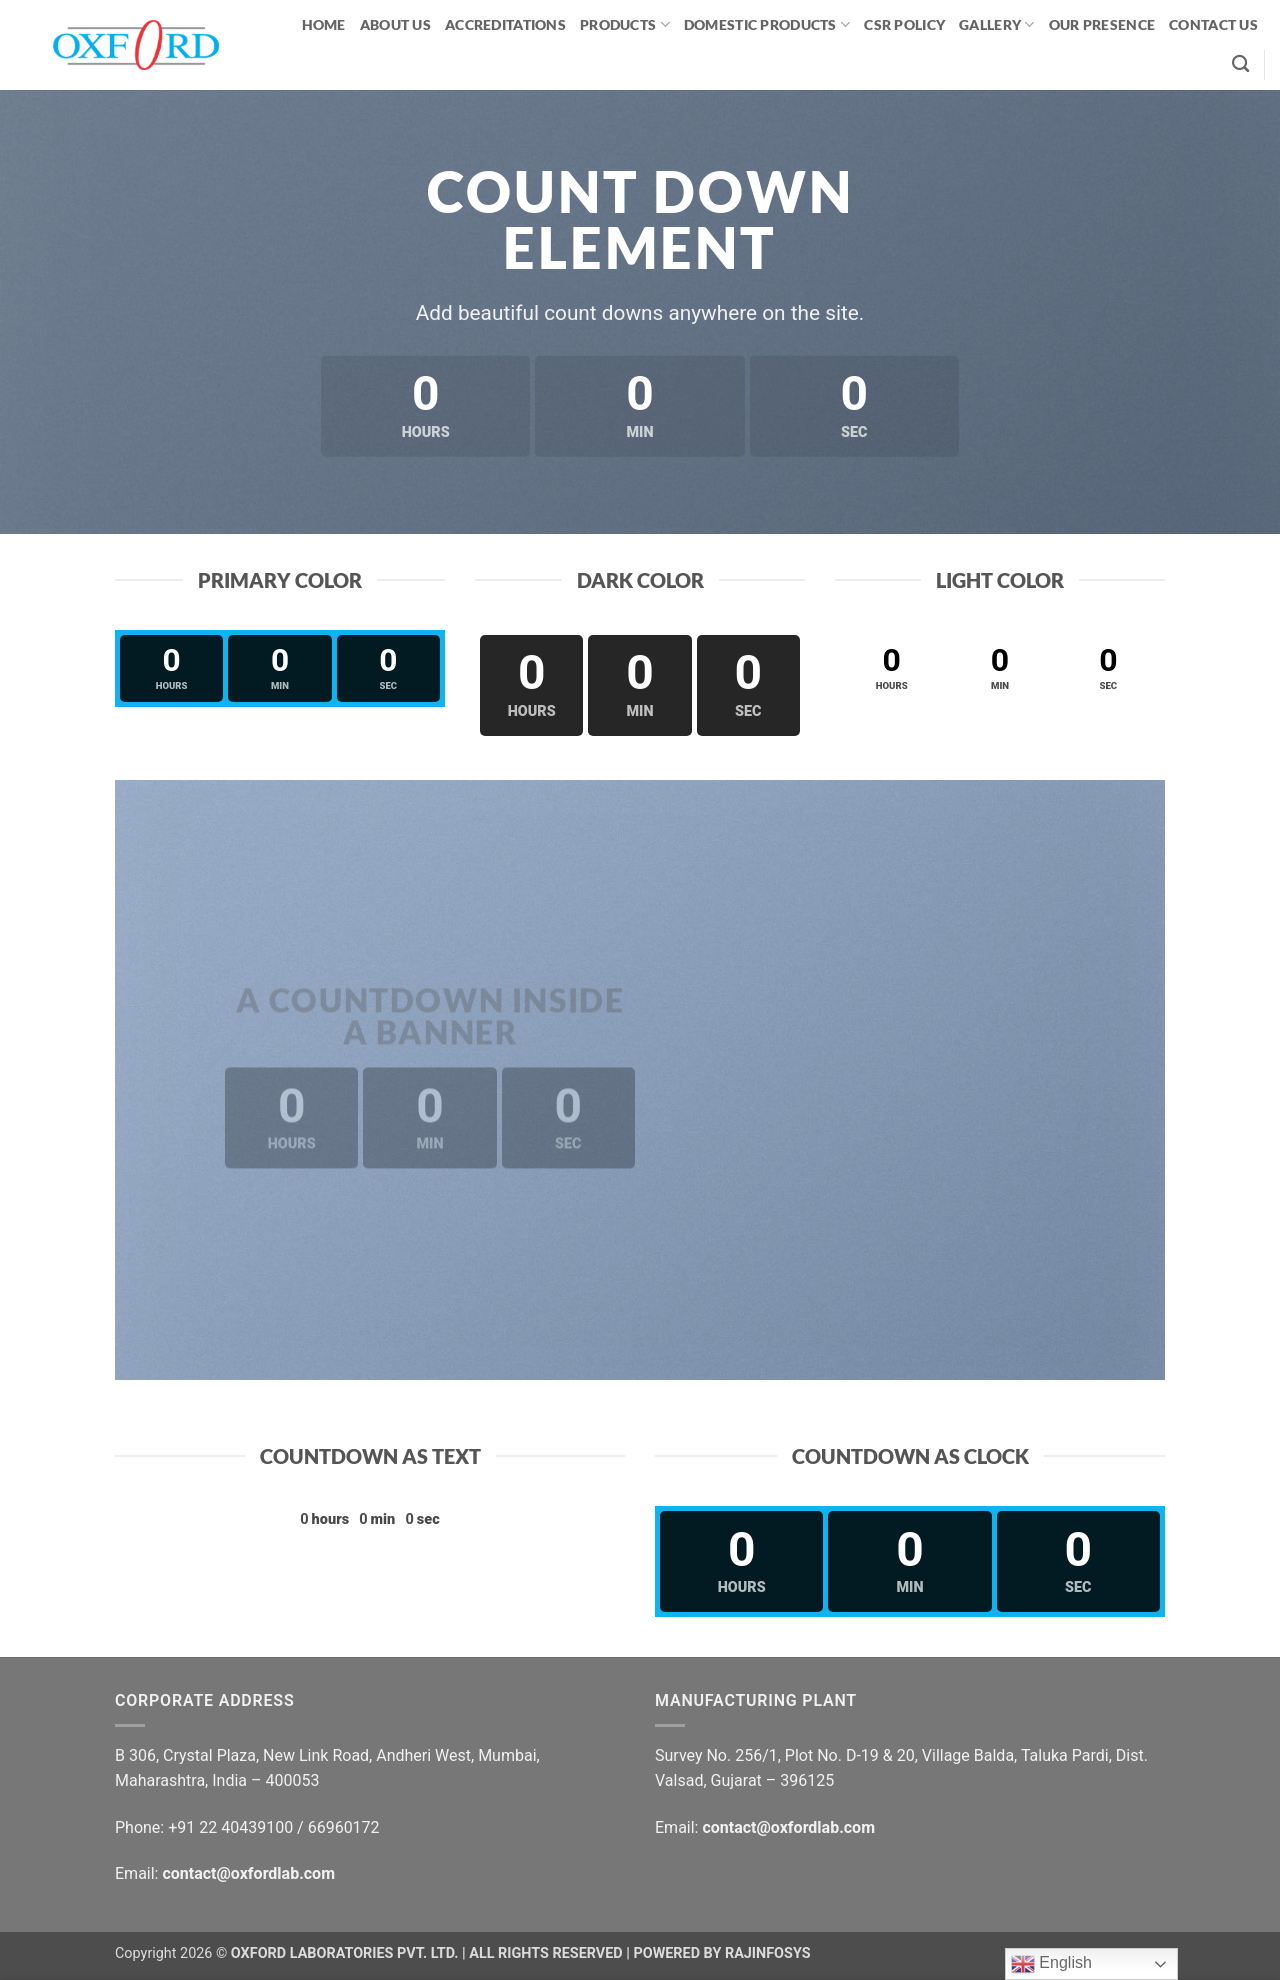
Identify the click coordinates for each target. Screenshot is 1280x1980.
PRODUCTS (625, 24)
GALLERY (997, 24)
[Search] (1240, 64)
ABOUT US (395, 24)
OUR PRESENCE (1102, 24)
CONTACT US (1213, 24)
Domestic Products (767, 24)
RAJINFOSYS (768, 1953)
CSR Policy (904, 24)
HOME (324, 24)
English (1051, 1964)
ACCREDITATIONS (505, 24)
